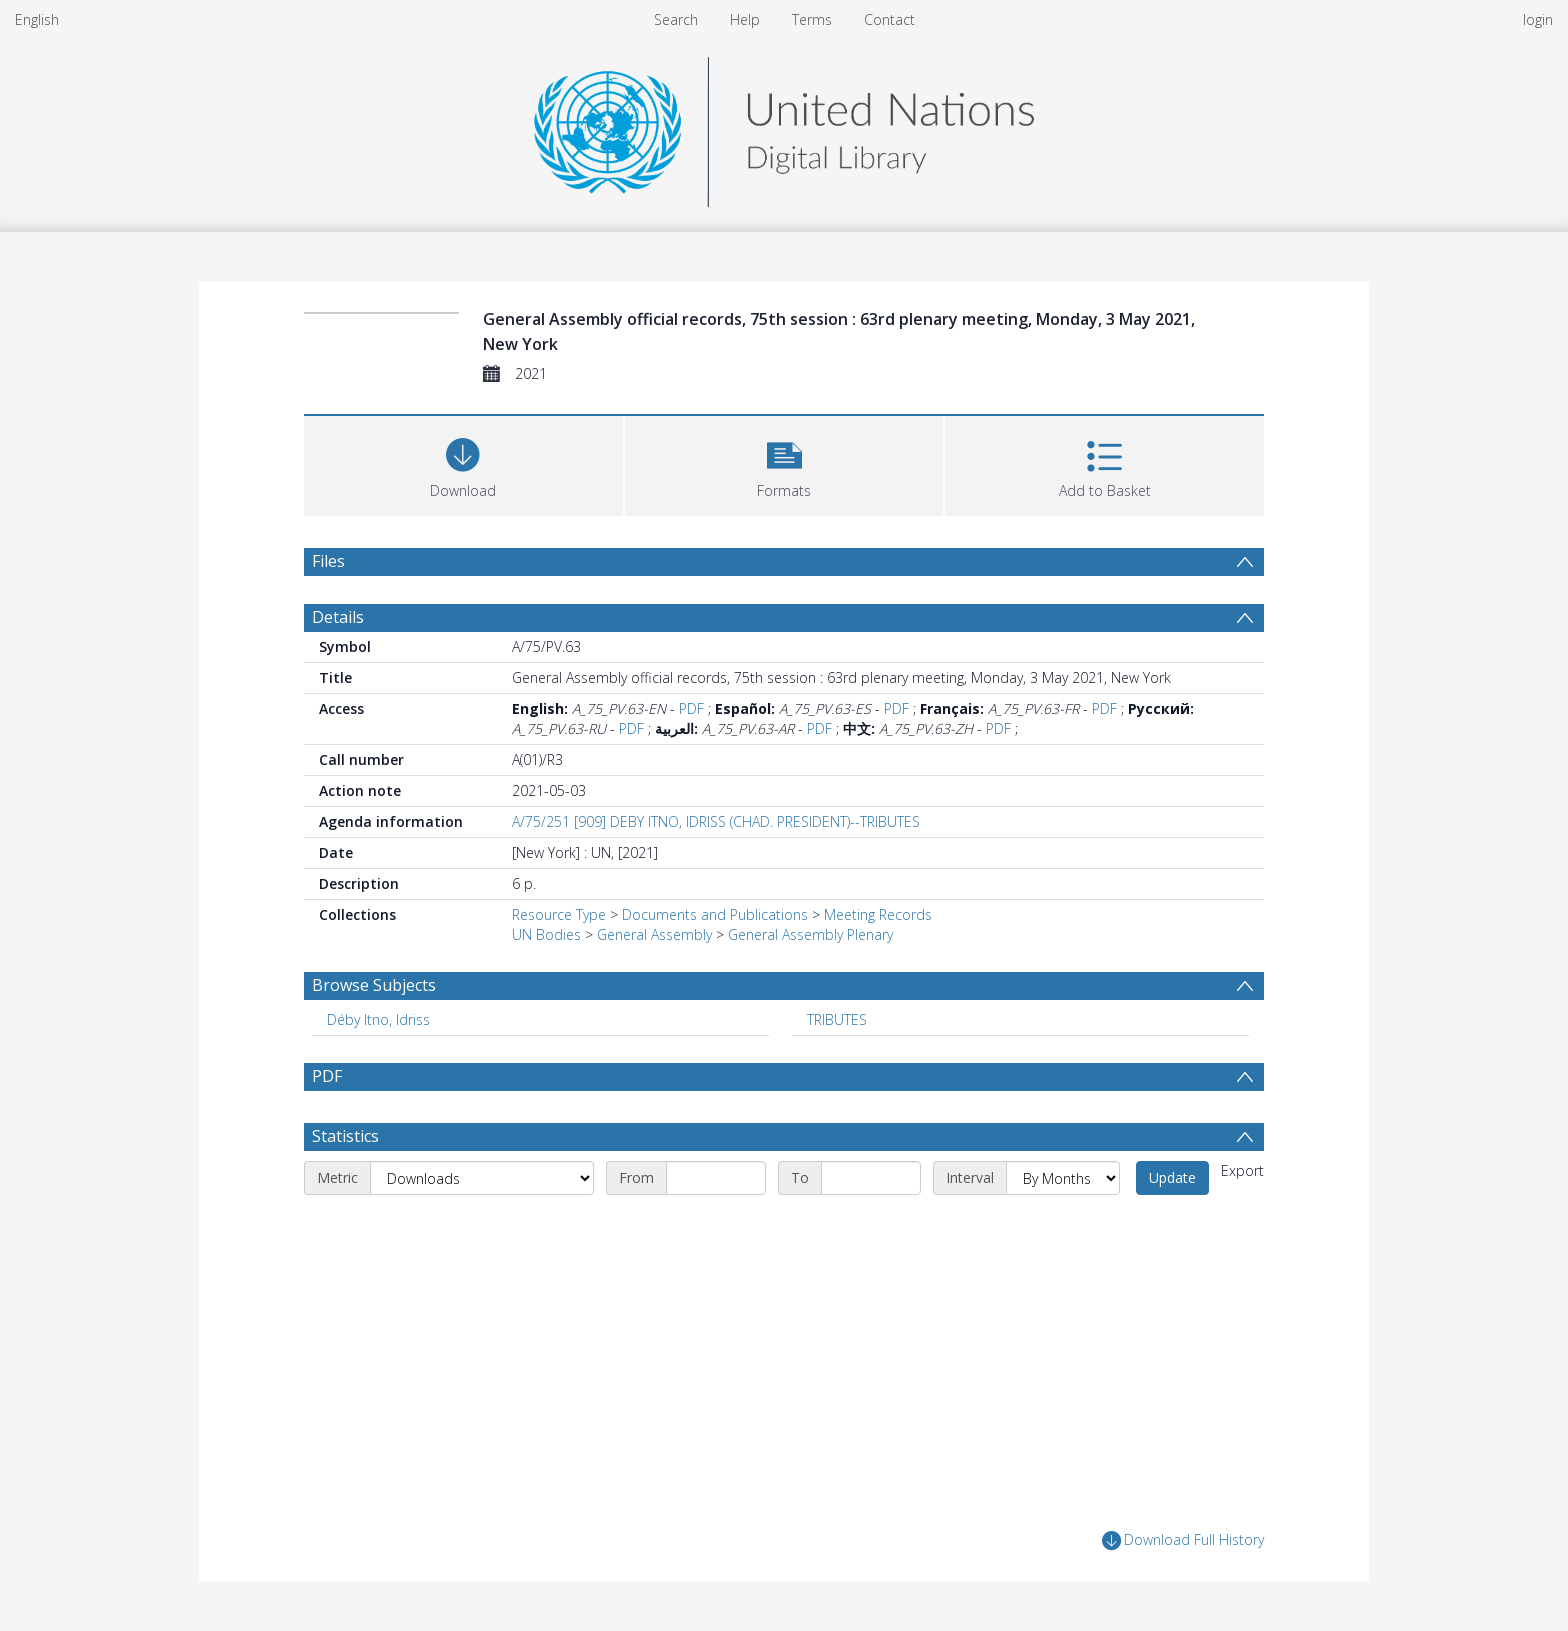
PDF (691, 708)
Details (338, 617)
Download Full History (1183, 1540)
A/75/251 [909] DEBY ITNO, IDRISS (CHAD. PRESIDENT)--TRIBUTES (716, 821)
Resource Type (559, 914)
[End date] (871, 1178)
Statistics (345, 1136)
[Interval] (1063, 1178)
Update (1172, 1177)
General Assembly (654, 934)
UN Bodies (546, 934)
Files (328, 561)
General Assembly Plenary (810, 934)
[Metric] (482, 1178)
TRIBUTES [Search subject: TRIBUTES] (837, 1019)
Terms (812, 19)
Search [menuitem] (676, 19)
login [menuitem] (1538, 19)
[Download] (463, 463)
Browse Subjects (374, 985)
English (37, 19)
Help (745, 19)
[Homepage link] (784, 126)
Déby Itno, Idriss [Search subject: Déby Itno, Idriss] (378, 1019)
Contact (889, 19)
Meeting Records (878, 914)
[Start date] (716, 1178)
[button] (784, 463)
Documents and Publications (715, 914)
